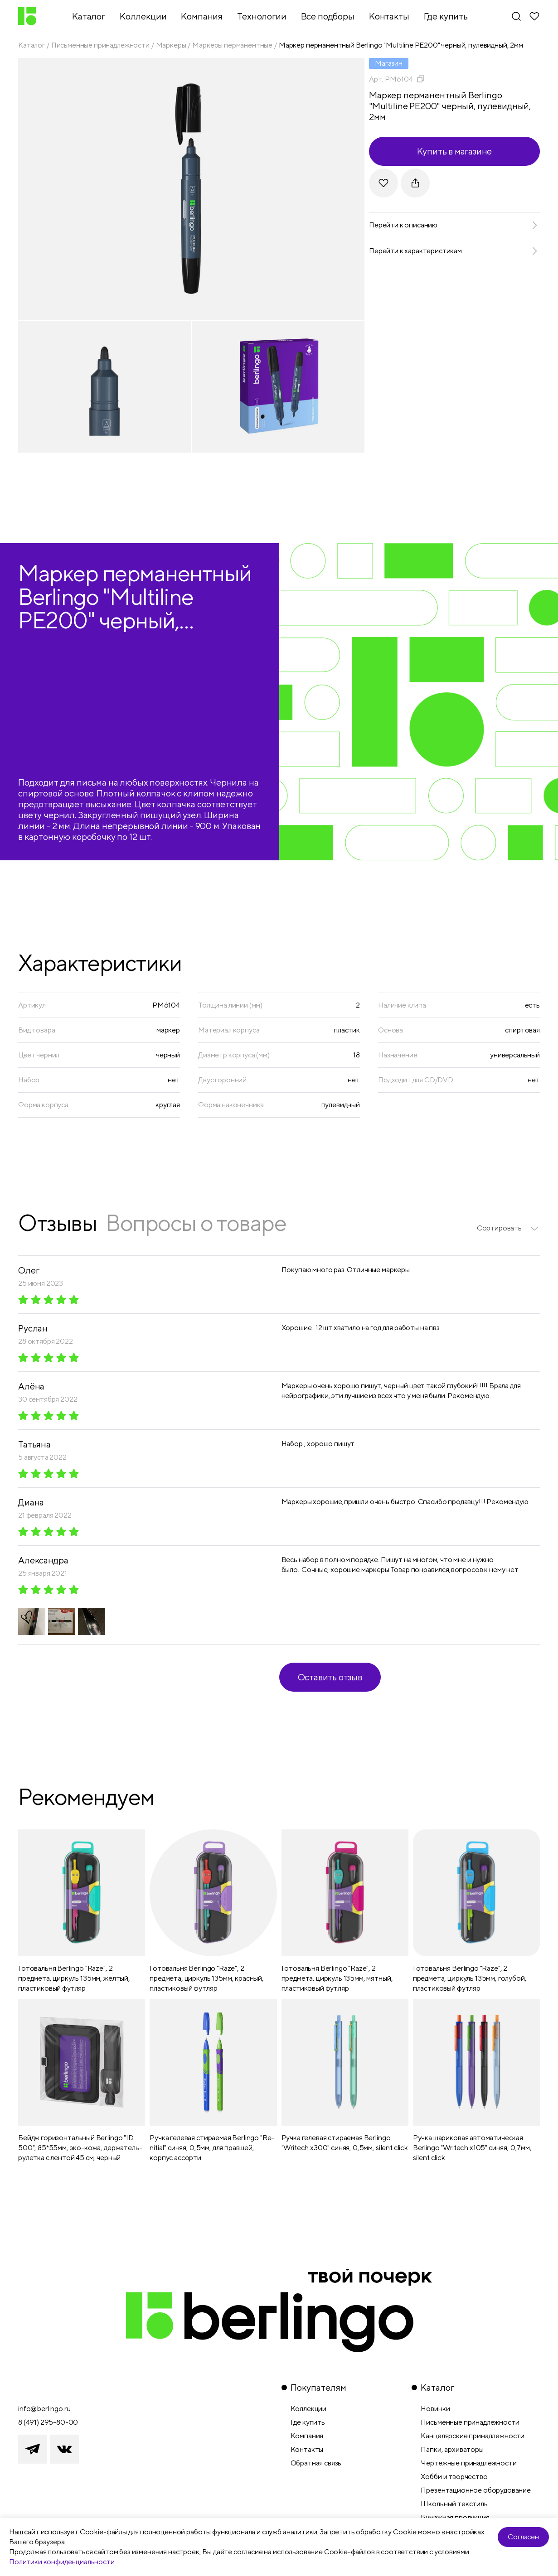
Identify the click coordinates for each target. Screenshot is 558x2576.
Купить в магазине (454, 151)
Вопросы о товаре (196, 1222)
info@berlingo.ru (44, 2408)
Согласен (523, 2537)
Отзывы (57, 1222)
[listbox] (508, 1228)
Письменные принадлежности (100, 45)
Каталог (31, 45)
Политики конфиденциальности (62, 2561)
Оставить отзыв (330, 1677)
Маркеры (171, 45)
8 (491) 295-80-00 (48, 2422)
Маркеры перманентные (232, 45)
